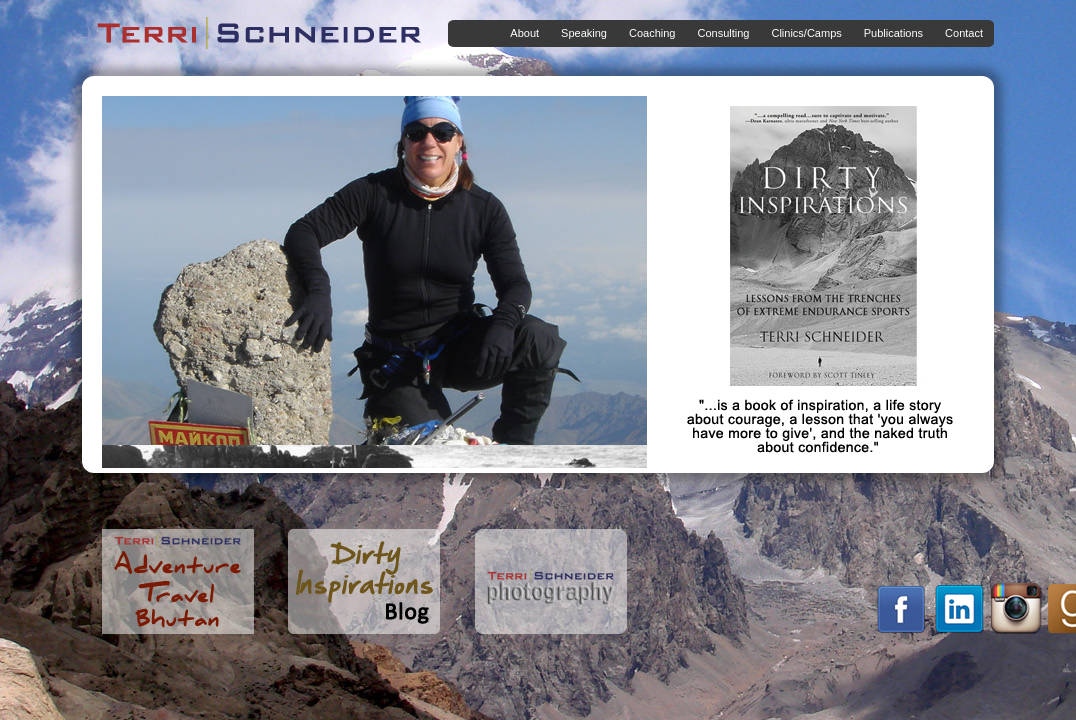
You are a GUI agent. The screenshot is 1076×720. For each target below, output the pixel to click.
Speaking (580, 33)
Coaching (648, 33)
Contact (964, 33)
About (520, 33)
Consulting (719, 33)
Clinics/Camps (802, 33)
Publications (889, 33)
